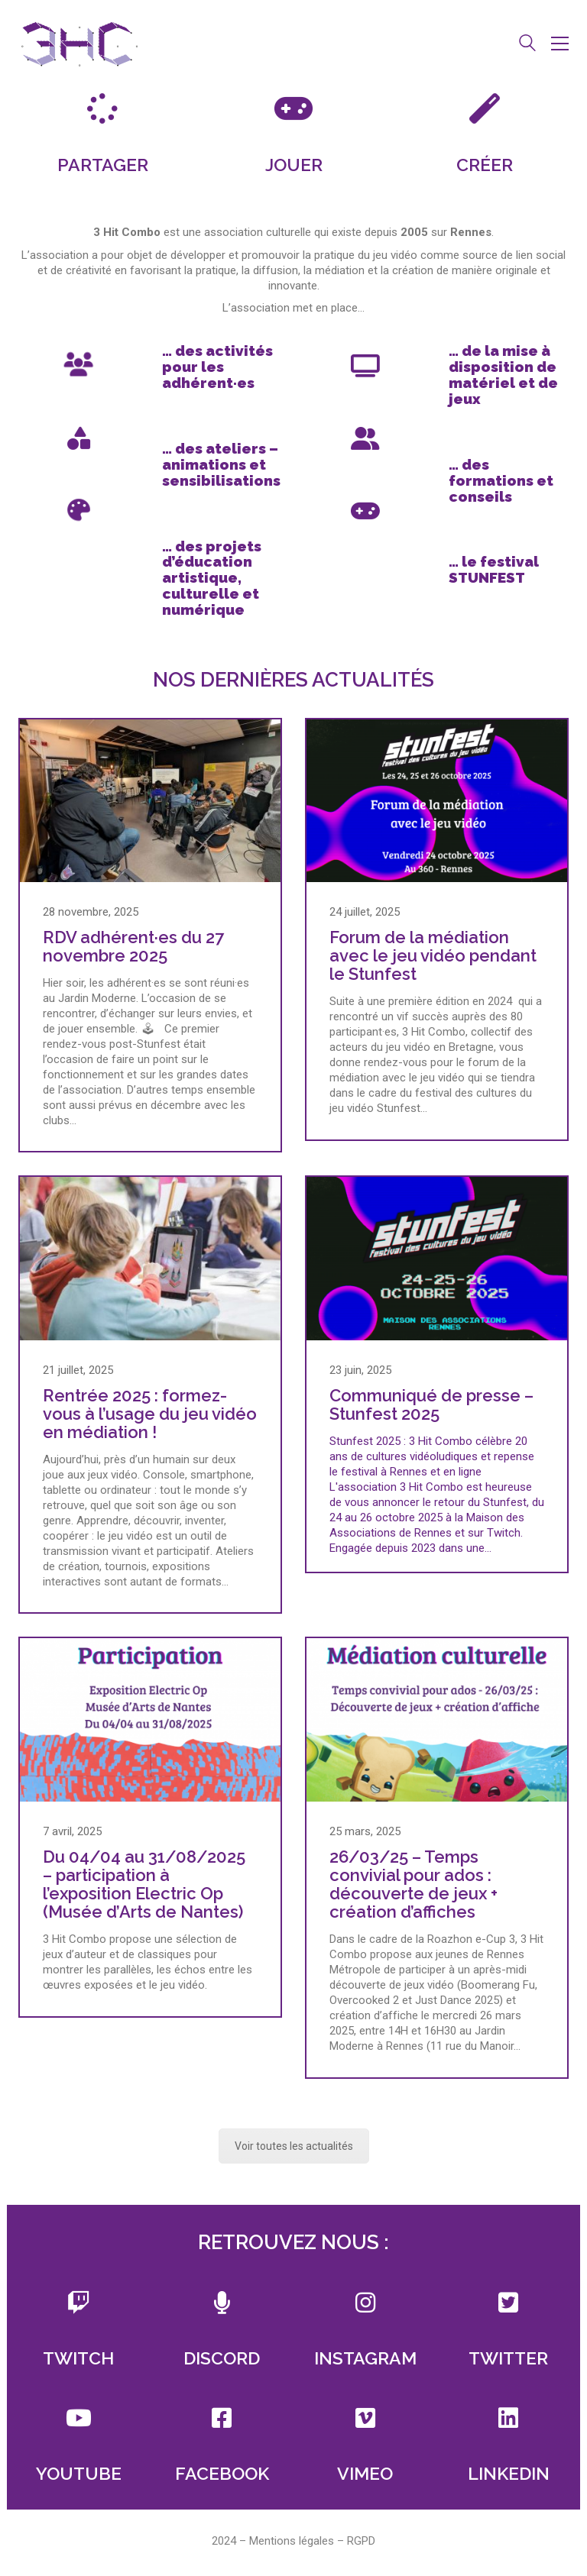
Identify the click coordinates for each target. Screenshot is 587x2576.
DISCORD (221, 2358)
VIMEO (365, 2473)
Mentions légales (291, 2541)
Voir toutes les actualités (294, 2146)
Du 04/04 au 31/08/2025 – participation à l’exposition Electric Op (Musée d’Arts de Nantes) (144, 1884)
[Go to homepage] (79, 43)
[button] (560, 43)
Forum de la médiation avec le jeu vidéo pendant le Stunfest (433, 956)
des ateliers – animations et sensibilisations (221, 464)
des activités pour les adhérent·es (217, 366)
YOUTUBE (79, 2473)
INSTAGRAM (365, 2358)
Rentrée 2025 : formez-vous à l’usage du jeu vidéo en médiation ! (150, 1414)
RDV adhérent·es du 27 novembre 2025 (133, 946)
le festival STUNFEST (494, 569)
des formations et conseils (501, 480)
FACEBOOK (222, 2473)
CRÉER (484, 164)
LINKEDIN (509, 2473)
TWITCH (78, 2358)
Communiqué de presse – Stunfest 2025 (431, 1404)
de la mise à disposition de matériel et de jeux (503, 374)
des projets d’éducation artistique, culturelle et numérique (211, 578)
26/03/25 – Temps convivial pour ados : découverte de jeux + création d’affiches (413, 1884)
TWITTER (508, 2358)
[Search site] (527, 45)
